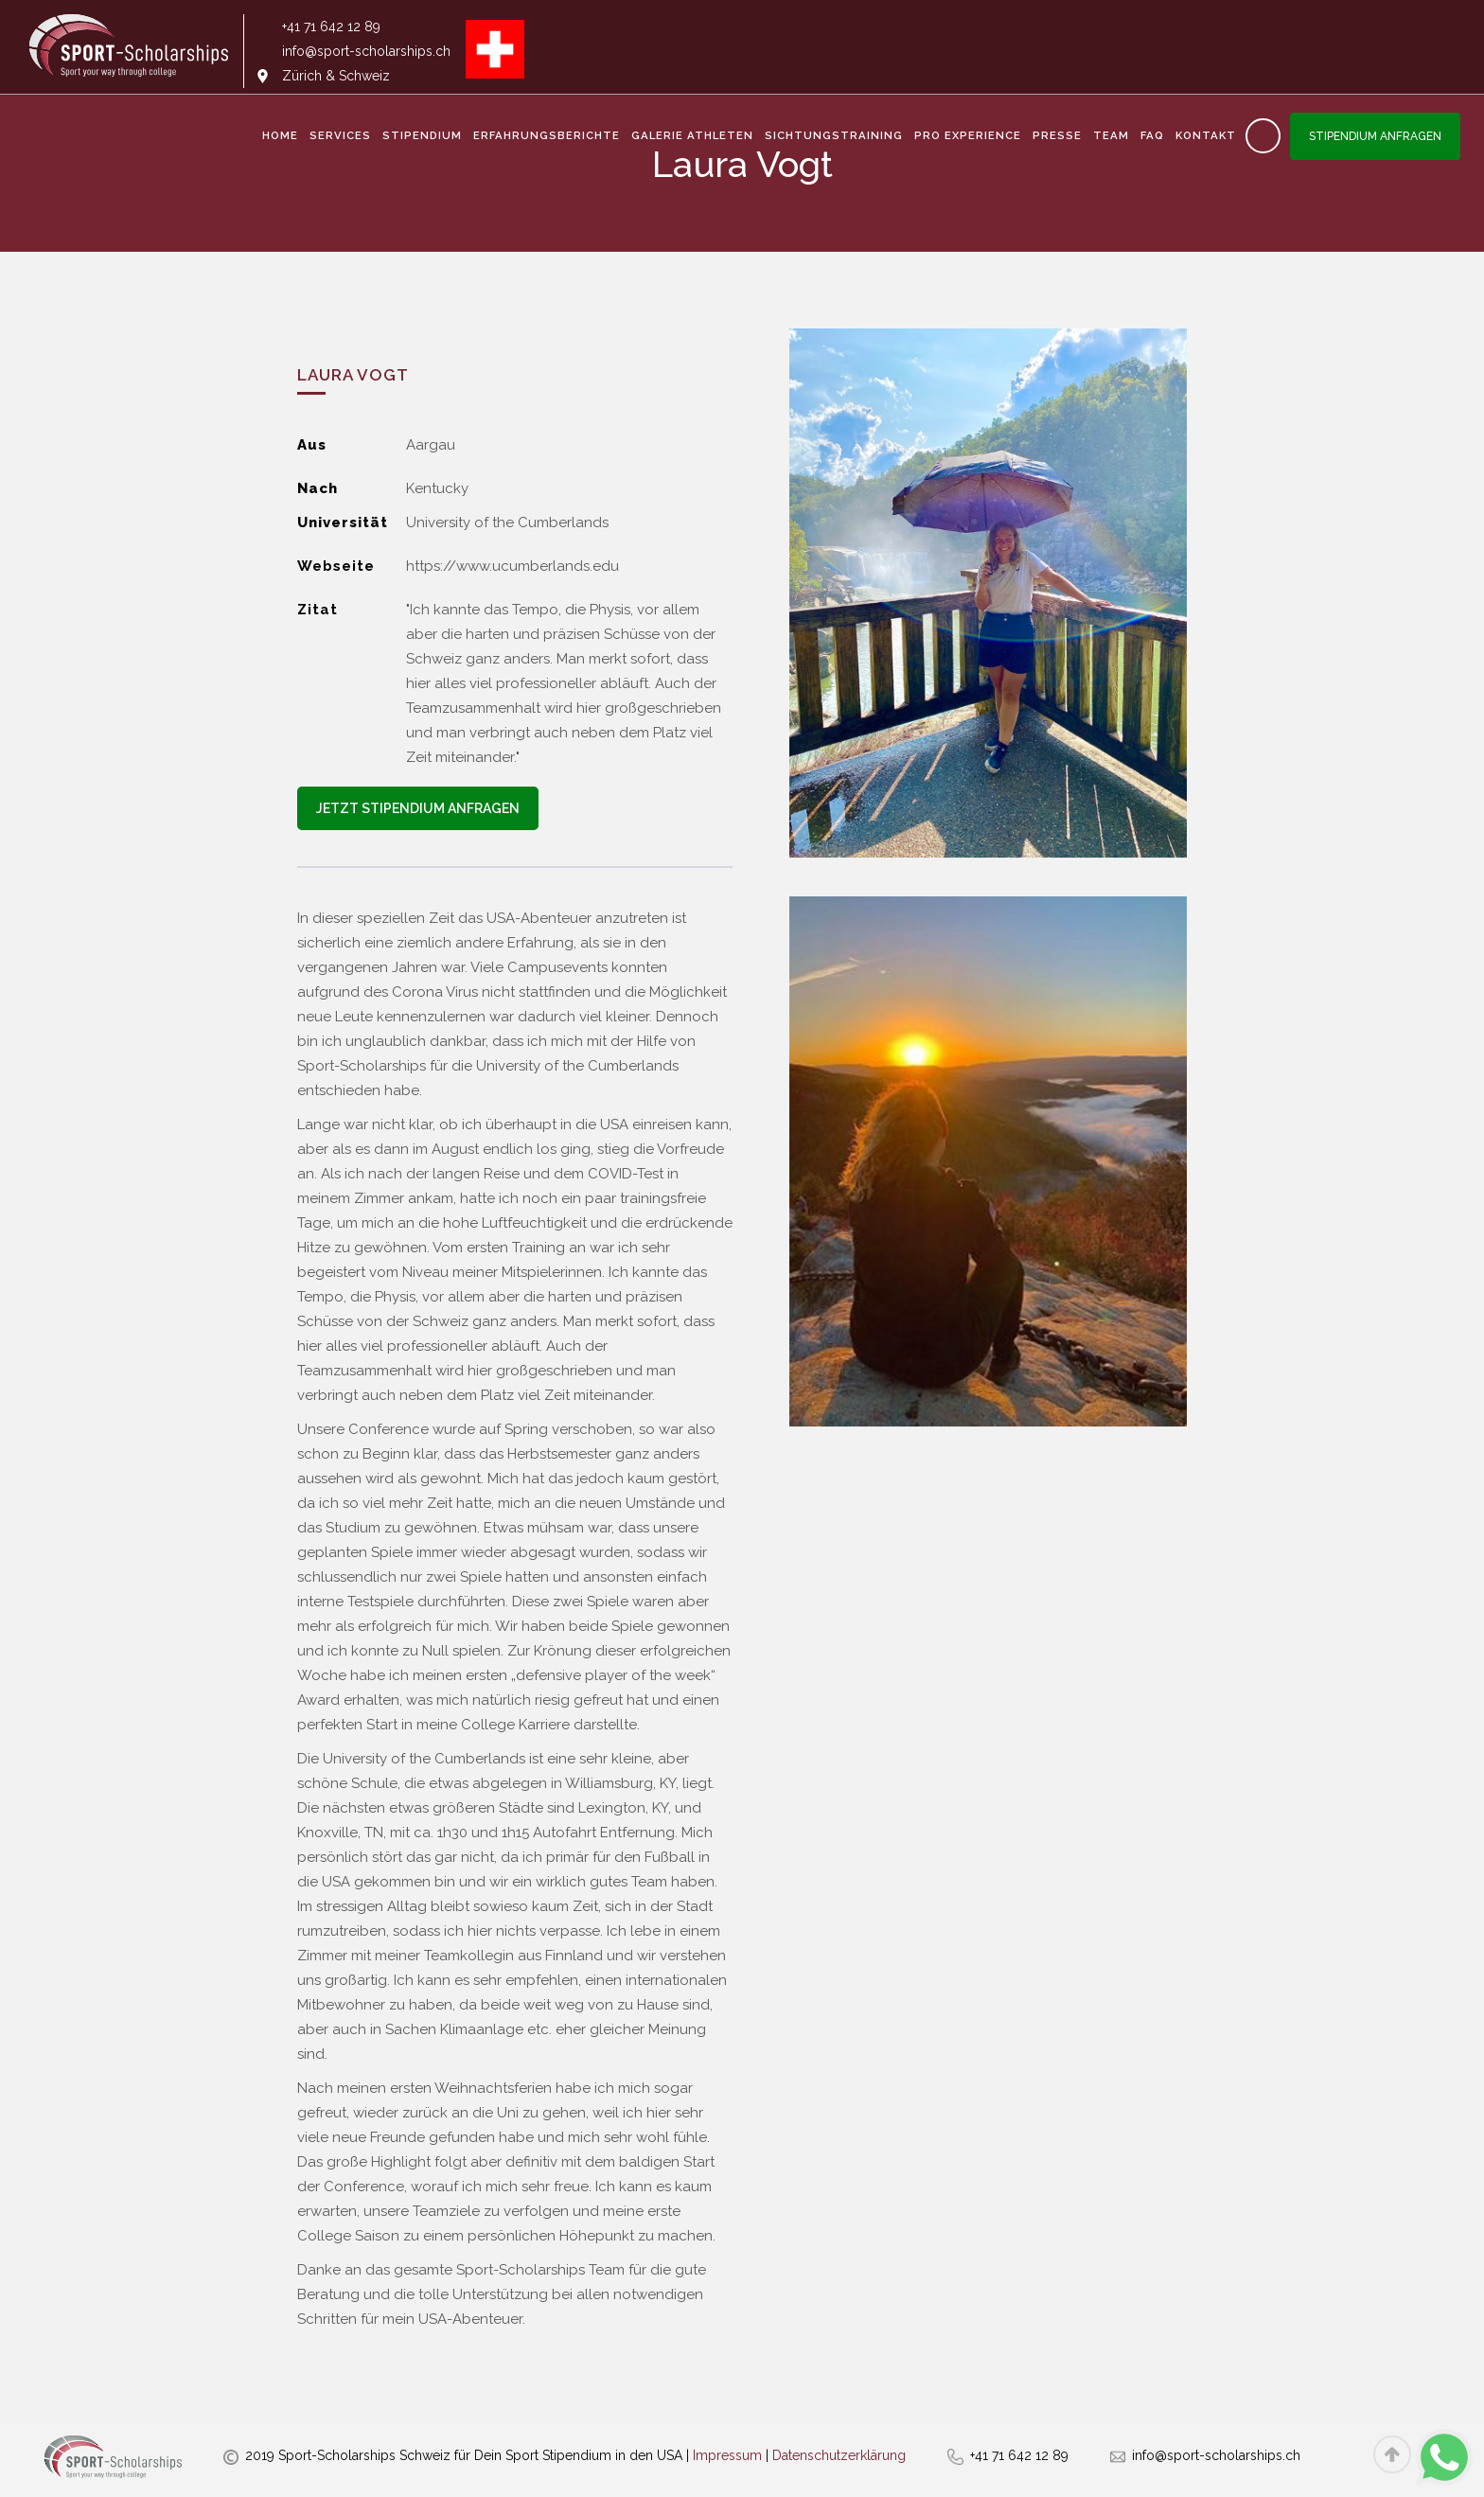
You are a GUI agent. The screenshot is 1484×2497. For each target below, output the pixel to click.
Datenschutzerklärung (839, 2455)
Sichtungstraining (834, 135)
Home (280, 135)
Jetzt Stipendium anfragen (418, 808)
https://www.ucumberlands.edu (512, 566)
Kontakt (1205, 135)
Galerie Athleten (692, 135)
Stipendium (422, 135)
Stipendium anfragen (1375, 136)
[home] (128, 51)
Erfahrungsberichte (546, 135)
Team (1111, 135)
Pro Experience (967, 135)
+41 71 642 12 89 (1019, 2455)
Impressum (727, 2455)
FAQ (1152, 135)
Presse (1057, 135)
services (340, 135)
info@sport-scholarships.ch (1216, 2455)
